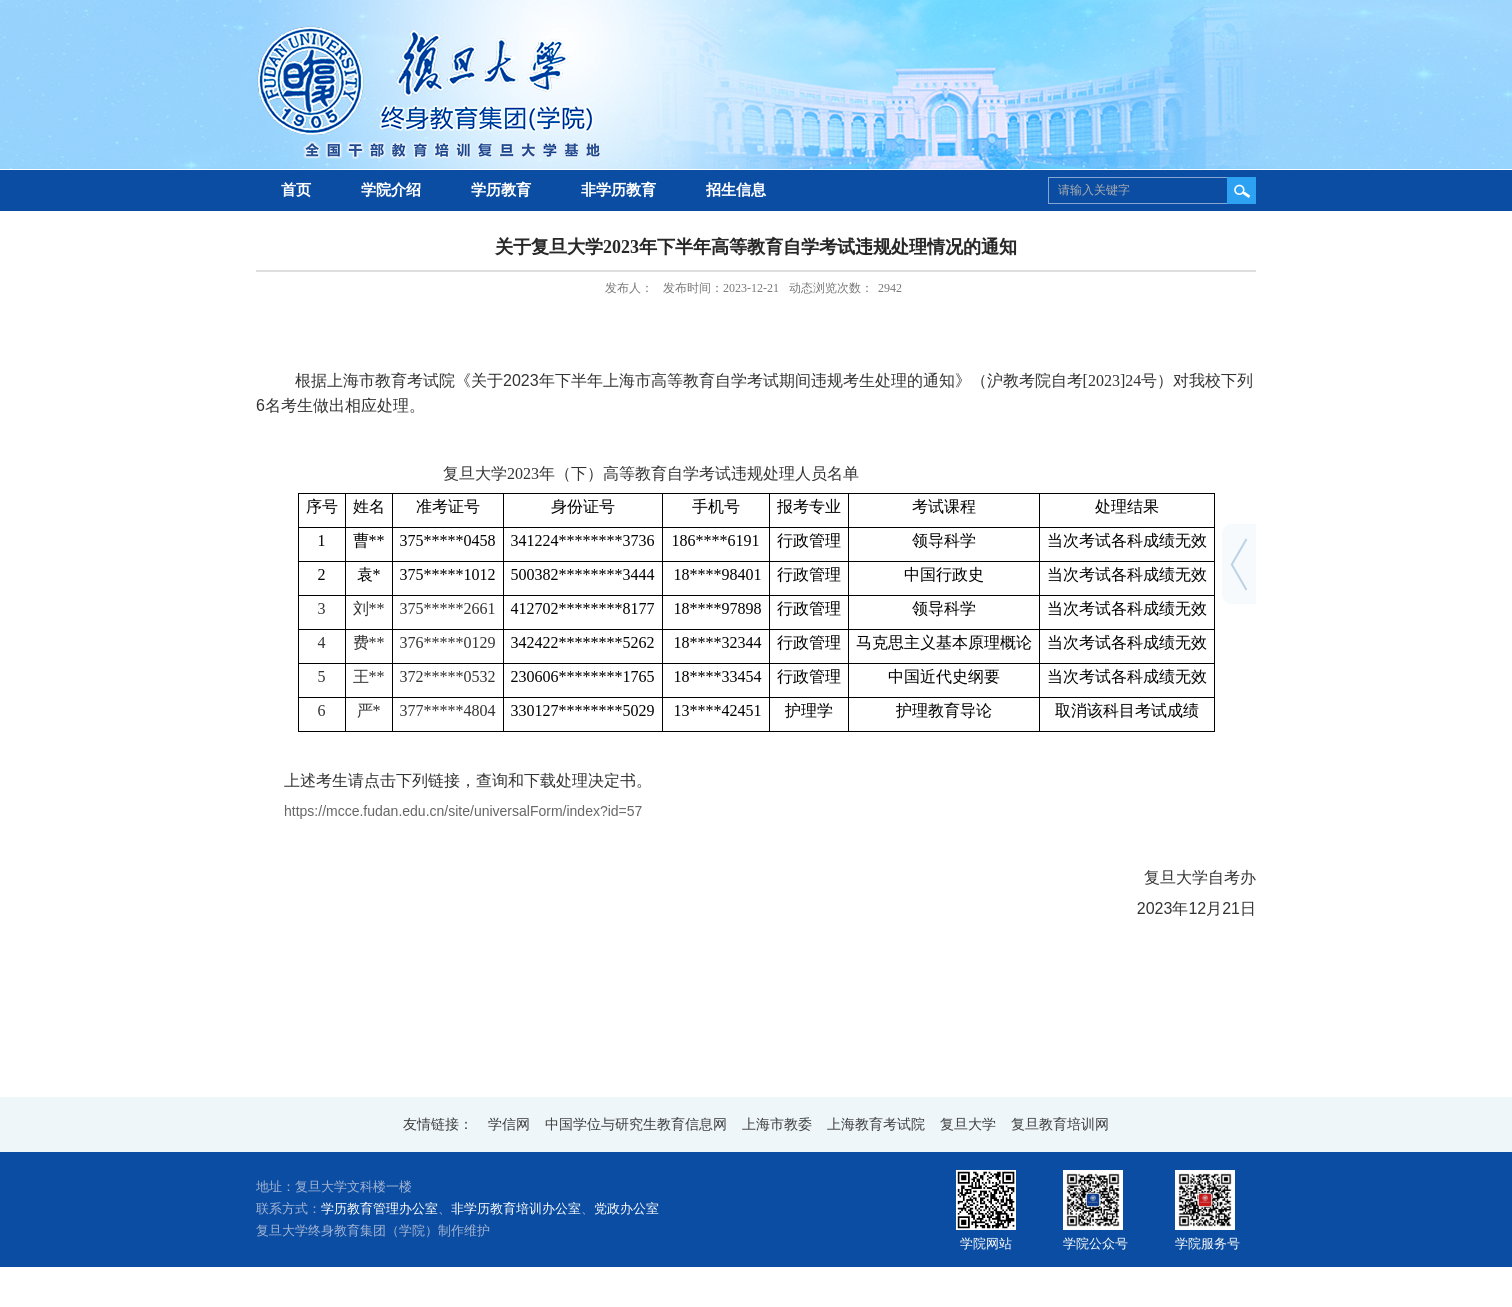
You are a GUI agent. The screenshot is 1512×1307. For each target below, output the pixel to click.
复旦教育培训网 (1060, 1124)
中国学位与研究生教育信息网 (636, 1124)
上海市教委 (777, 1124)
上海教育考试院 (876, 1124)
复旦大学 (968, 1124)
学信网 (509, 1124)
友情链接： (438, 1124)
